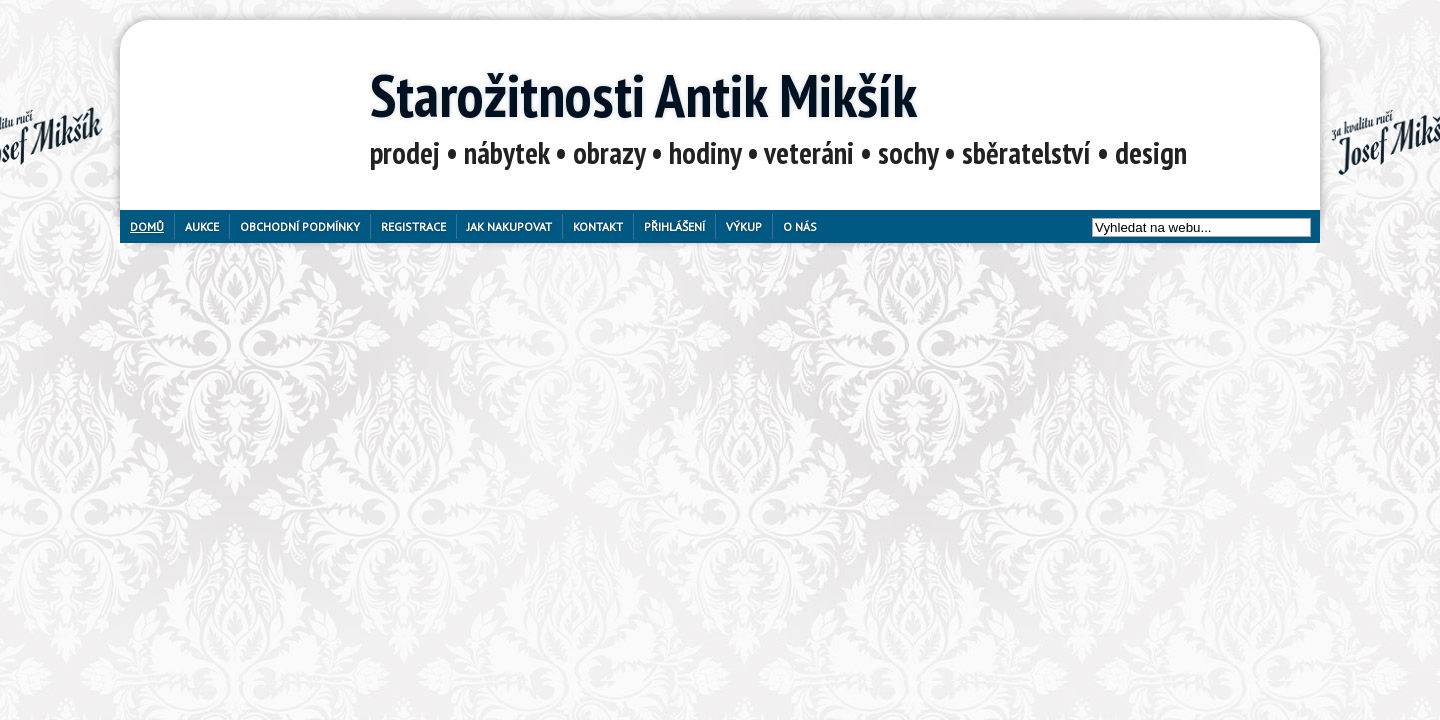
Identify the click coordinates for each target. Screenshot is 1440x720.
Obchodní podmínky (300, 226)
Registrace (413, 226)
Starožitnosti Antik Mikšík (643, 95)
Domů (147, 226)
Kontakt (598, 226)
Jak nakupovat (509, 226)
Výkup (744, 226)
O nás (800, 226)
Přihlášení (674, 226)
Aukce (202, 226)
